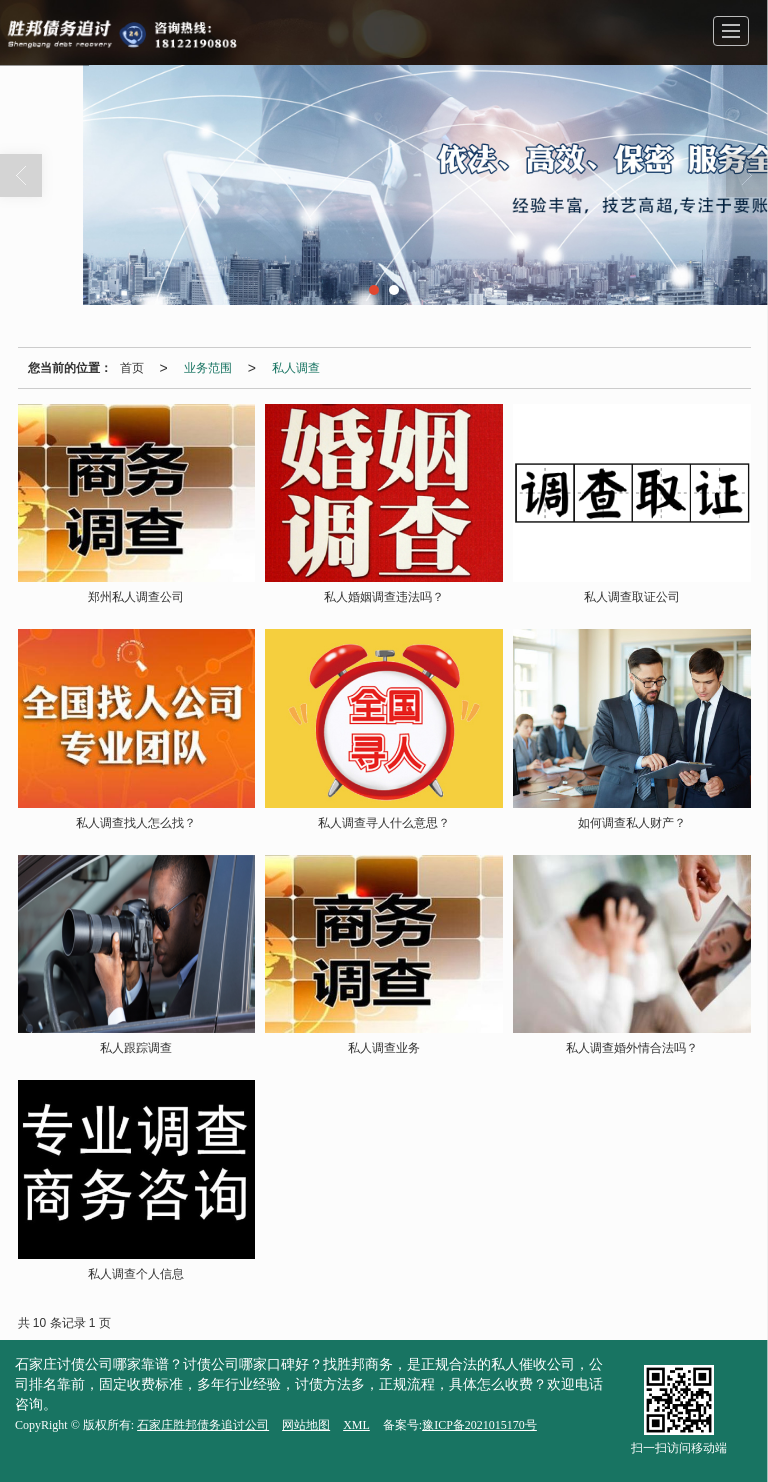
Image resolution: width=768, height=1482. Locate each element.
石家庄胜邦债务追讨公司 (203, 1425)
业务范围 (208, 368)
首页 (132, 368)
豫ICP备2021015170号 (479, 1425)
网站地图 (306, 1425)
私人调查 (296, 368)
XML (356, 1425)
